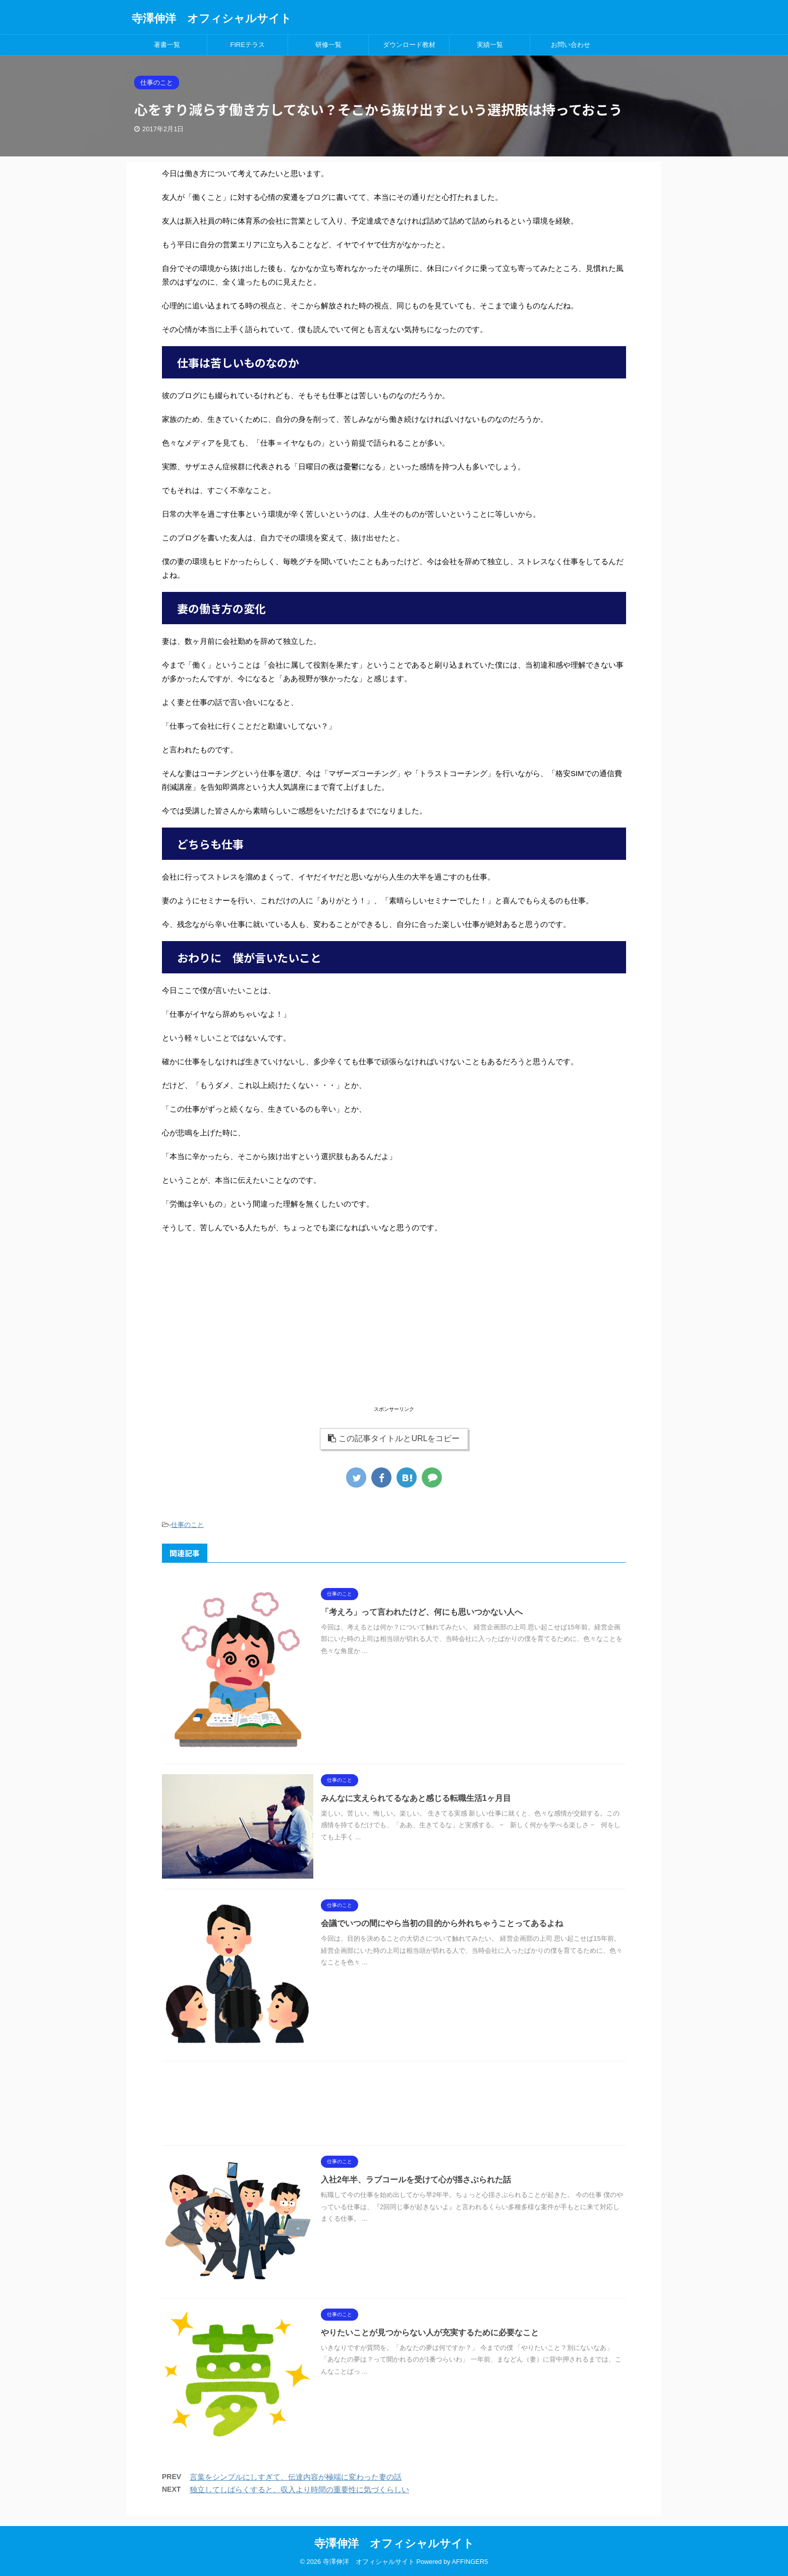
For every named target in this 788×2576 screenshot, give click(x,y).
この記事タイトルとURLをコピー (394, 1438)
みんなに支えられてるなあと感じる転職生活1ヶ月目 (416, 1798)
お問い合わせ (570, 44)
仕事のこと (187, 1524)
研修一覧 (328, 44)
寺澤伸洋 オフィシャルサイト (212, 18)
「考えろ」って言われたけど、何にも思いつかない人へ (422, 1612)
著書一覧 (167, 44)
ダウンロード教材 (409, 44)
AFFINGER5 (470, 2561)
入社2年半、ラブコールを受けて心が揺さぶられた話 (416, 2179)
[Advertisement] (394, 1333)
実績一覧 (490, 44)
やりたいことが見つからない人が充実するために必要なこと (430, 2332)
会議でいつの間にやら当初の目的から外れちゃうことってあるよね (442, 1923)
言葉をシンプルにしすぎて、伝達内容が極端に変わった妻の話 (296, 2477)
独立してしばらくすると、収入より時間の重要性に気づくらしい (299, 2489)
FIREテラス (247, 44)
